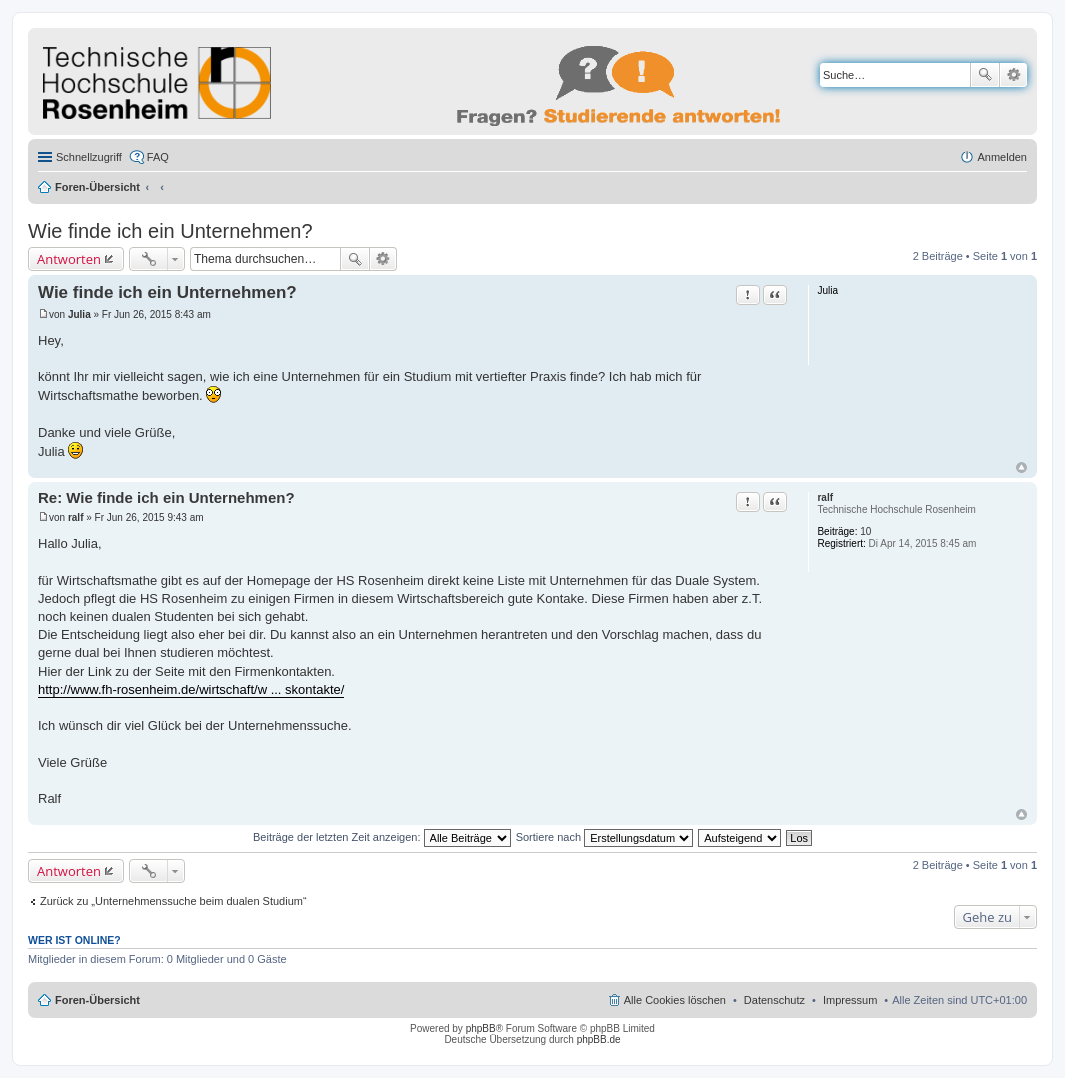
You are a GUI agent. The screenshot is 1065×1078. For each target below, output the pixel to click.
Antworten (69, 259)
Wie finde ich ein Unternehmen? (170, 231)
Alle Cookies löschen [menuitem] (675, 1000)
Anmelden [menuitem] (1002, 157)
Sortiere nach (604, 837)
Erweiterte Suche (1013, 75)
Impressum (850, 1000)
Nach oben (1021, 467)
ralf (825, 497)
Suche (985, 75)
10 (865, 531)
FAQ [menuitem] (158, 157)
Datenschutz (774, 1000)
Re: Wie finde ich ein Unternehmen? (166, 497)
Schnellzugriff (89, 157)
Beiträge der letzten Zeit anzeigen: (382, 837)
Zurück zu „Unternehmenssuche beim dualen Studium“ (173, 901)
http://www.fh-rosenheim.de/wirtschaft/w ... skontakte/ (191, 689)
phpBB (481, 1028)
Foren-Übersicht (97, 187)
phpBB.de (599, 1039)
